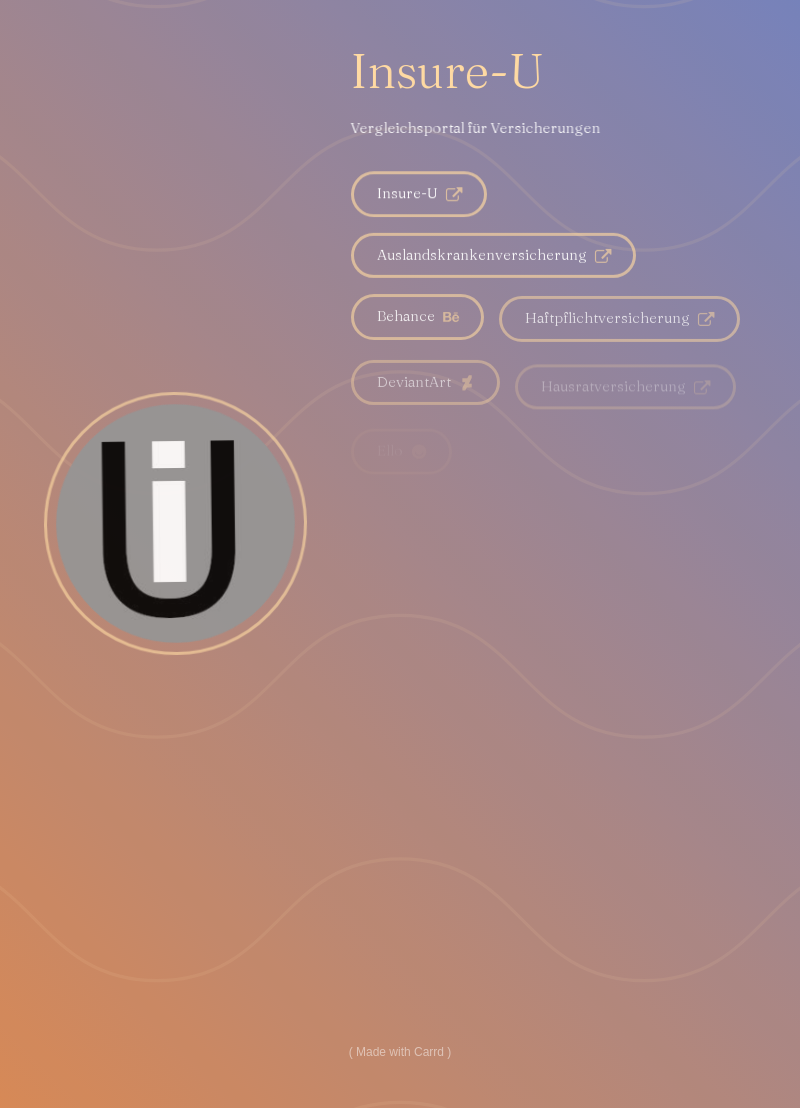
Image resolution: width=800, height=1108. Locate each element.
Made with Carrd (400, 1052)
